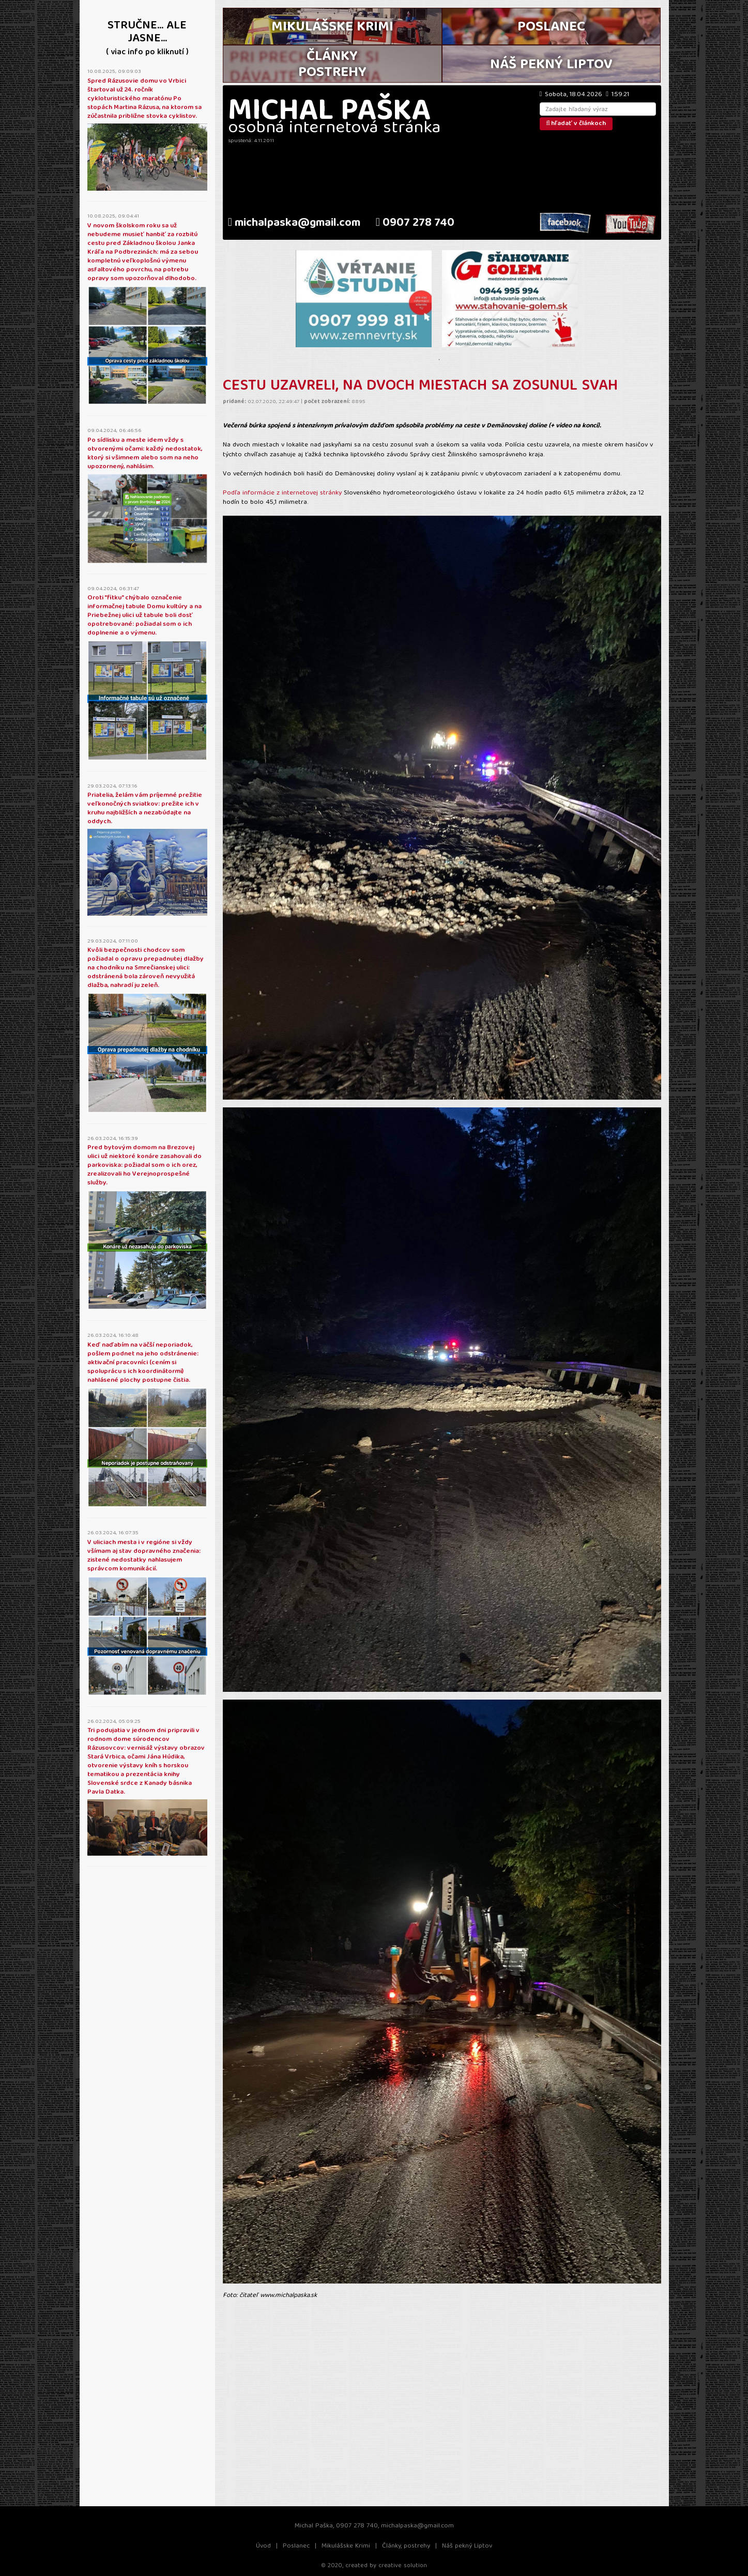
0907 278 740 (415, 223)
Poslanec (296, 2546)
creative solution (402, 2565)
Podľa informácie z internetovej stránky (283, 493)
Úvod (263, 2546)
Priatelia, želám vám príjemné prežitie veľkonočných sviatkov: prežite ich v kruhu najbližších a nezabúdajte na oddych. (144, 809)
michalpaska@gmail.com (294, 223)
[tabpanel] (364, 298)
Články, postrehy (406, 2546)
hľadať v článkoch (576, 124)
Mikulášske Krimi (346, 2546)
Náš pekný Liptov (467, 2546)
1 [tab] (439, 359)
